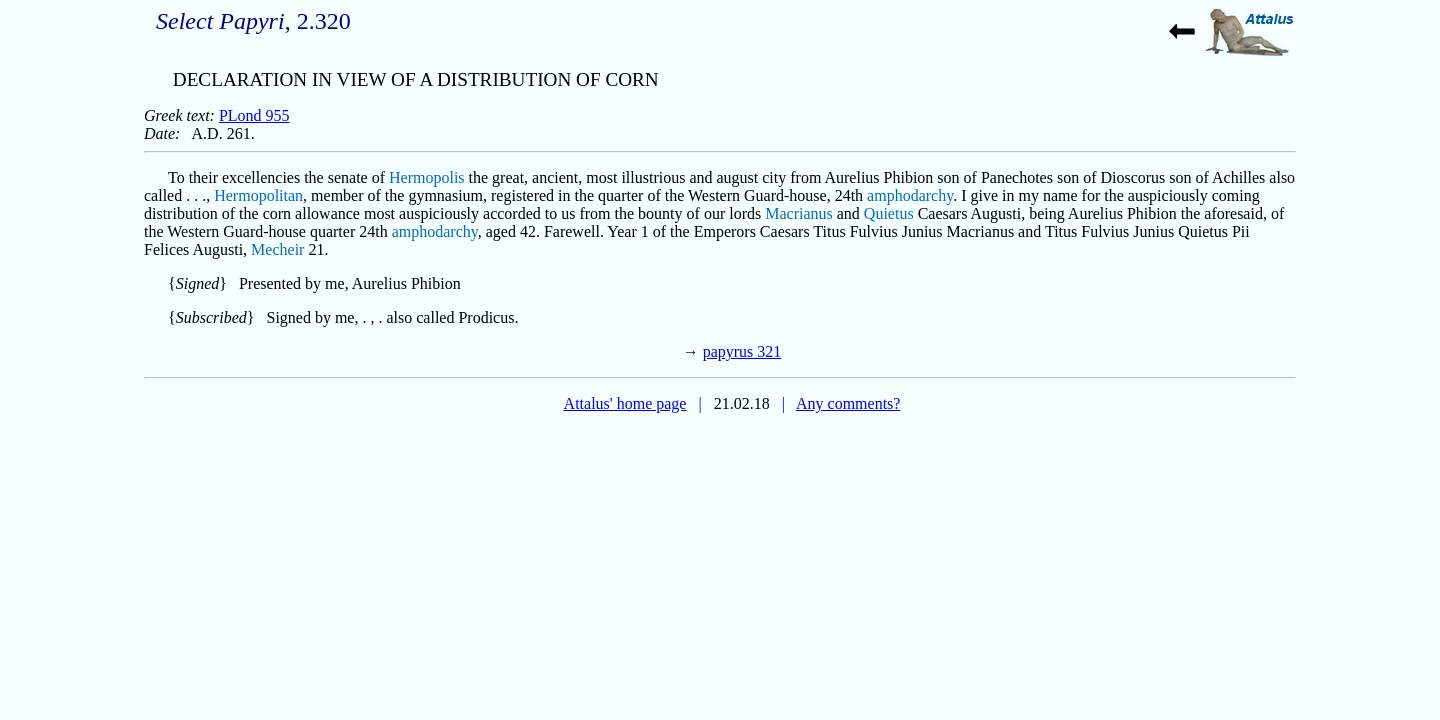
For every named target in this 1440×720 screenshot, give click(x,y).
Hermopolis (427, 177)
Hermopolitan (258, 195)
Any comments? (848, 403)
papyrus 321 (742, 351)
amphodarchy (910, 195)
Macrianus (799, 213)
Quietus (889, 213)
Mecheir (277, 249)
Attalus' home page (625, 403)
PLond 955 (254, 115)
